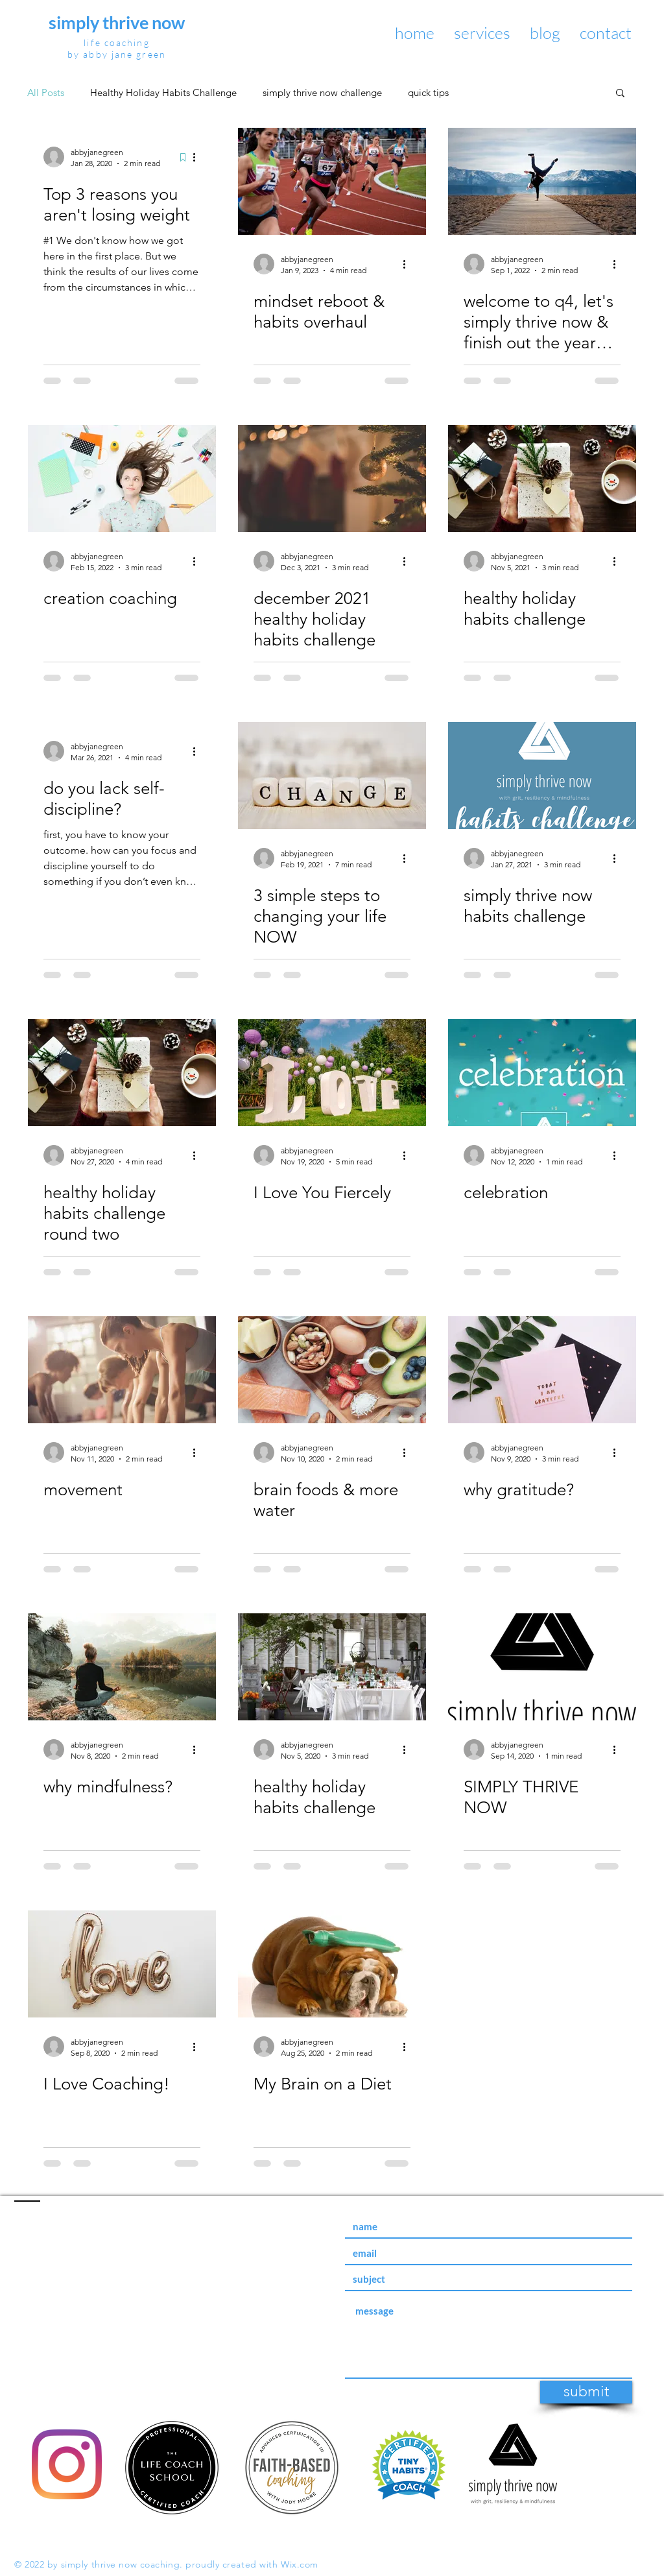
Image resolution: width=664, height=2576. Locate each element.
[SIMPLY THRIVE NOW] (542, 1666)
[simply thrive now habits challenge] (542, 775)
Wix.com (299, 2564)
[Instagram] (67, 2464)
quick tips (428, 92)
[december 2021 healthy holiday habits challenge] (332, 478)
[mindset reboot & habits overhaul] (332, 181)
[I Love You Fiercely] (332, 1072)
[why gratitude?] (542, 1369)
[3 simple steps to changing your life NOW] (332, 775)
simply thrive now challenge (322, 92)
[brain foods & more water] (332, 1369)
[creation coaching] (122, 478)
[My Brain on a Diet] (332, 1963)
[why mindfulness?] (122, 1666)
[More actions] (198, 157)
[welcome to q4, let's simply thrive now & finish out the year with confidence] (542, 181)
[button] (620, 94)
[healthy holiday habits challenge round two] (122, 1072)
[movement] (122, 1369)
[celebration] (542, 1072)
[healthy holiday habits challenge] (542, 478)
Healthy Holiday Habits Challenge (163, 92)
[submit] (586, 2392)
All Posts (45, 92)
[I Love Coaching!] (122, 1963)
